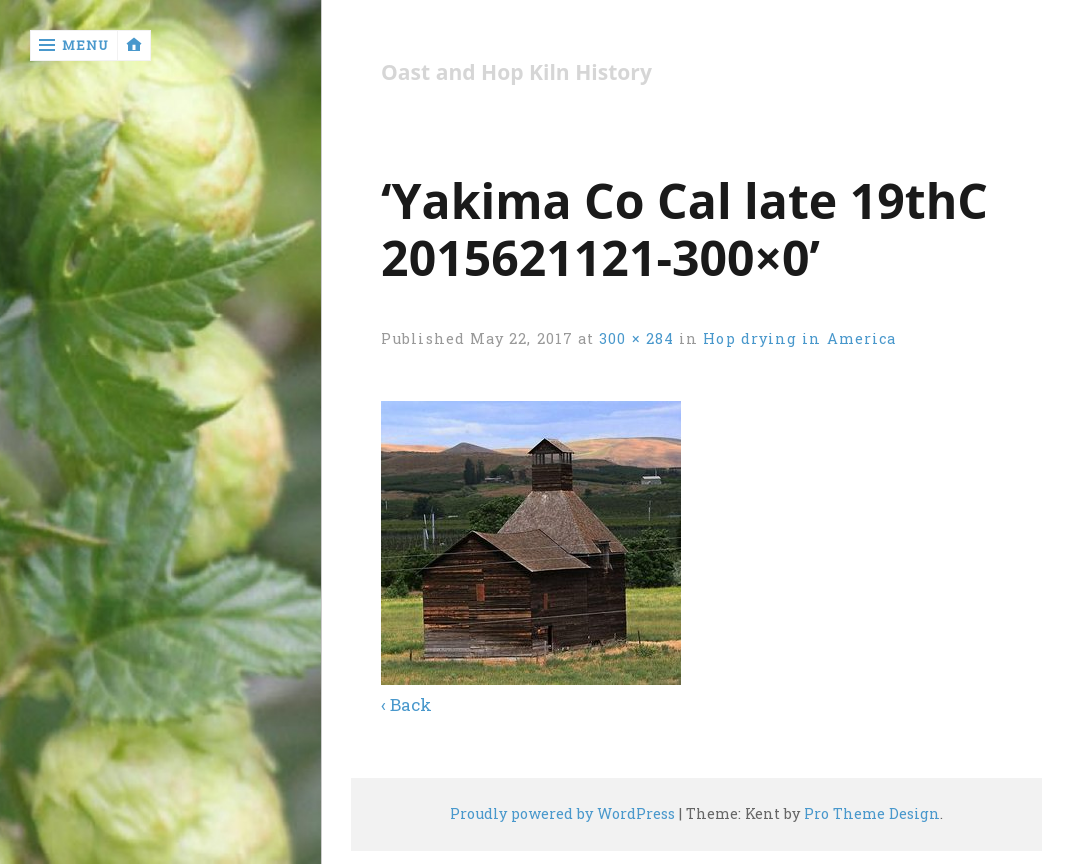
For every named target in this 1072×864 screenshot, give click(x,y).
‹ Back (406, 704)
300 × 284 (636, 338)
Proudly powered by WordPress (562, 813)
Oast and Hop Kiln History (516, 72)
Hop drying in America (799, 338)
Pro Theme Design (872, 813)
